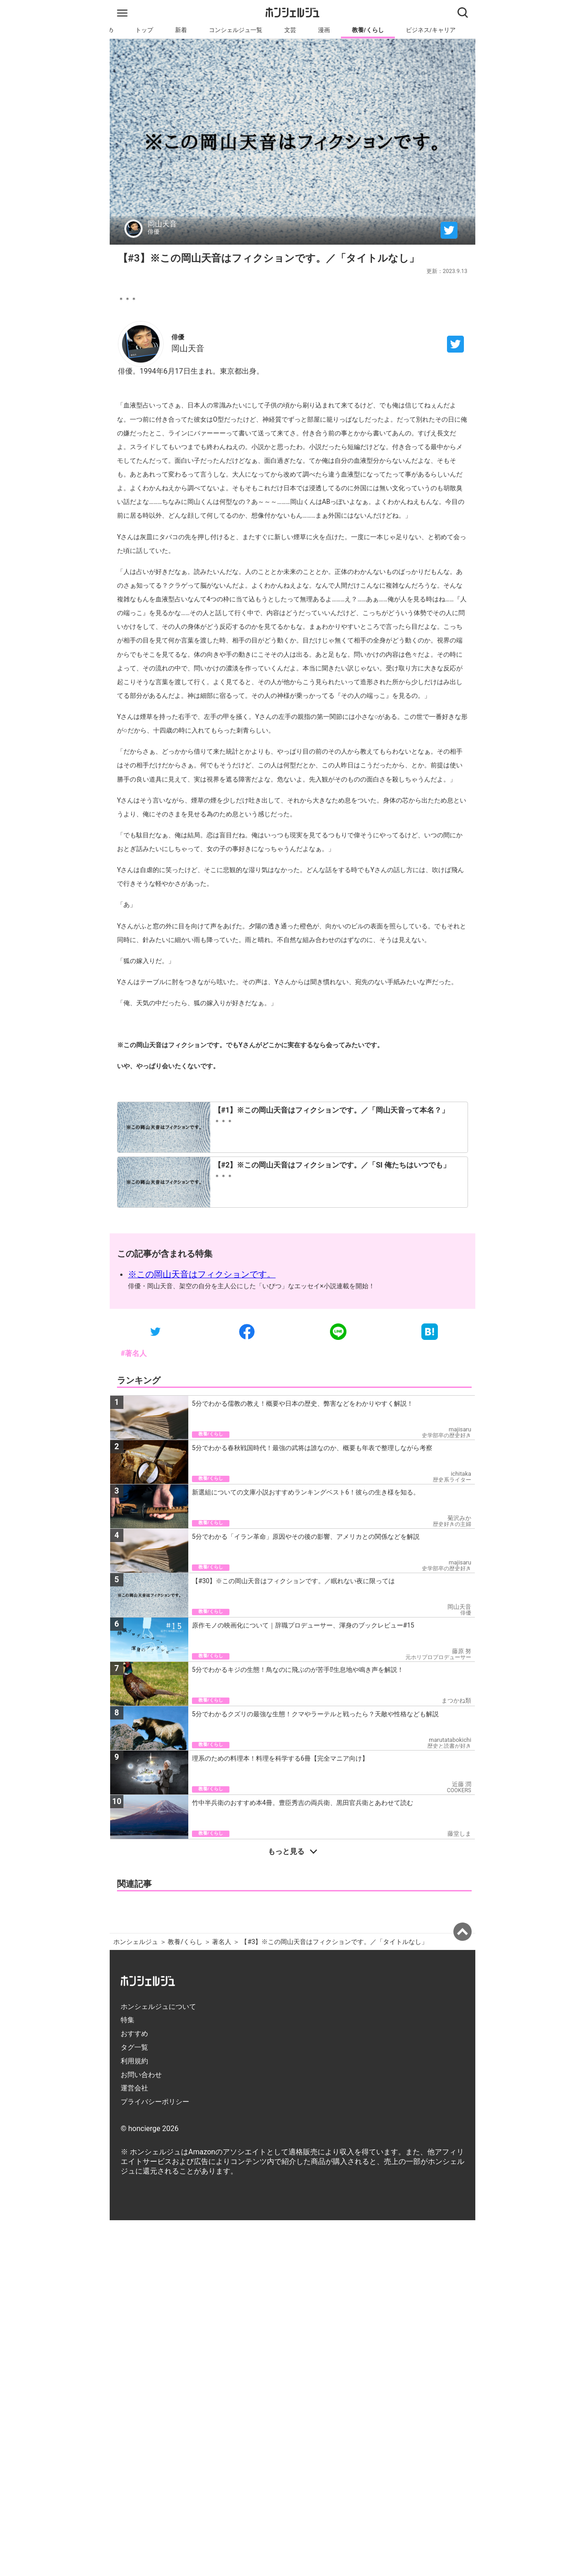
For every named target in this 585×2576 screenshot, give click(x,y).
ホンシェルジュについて (158, 2007)
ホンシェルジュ (135, 1942)
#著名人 (134, 1353)
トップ (144, 30)
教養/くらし (368, 30)
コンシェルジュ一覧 (235, 30)
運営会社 (134, 2088)
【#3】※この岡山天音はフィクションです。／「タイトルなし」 (334, 1942)
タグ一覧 (134, 2047)
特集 (127, 2020)
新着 (181, 30)
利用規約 (134, 2061)
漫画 (324, 30)
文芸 (290, 30)
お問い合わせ (141, 2075)
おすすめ (134, 2034)
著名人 (221, 1942)
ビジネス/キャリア (431, 30)
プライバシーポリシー (155, 2102)
